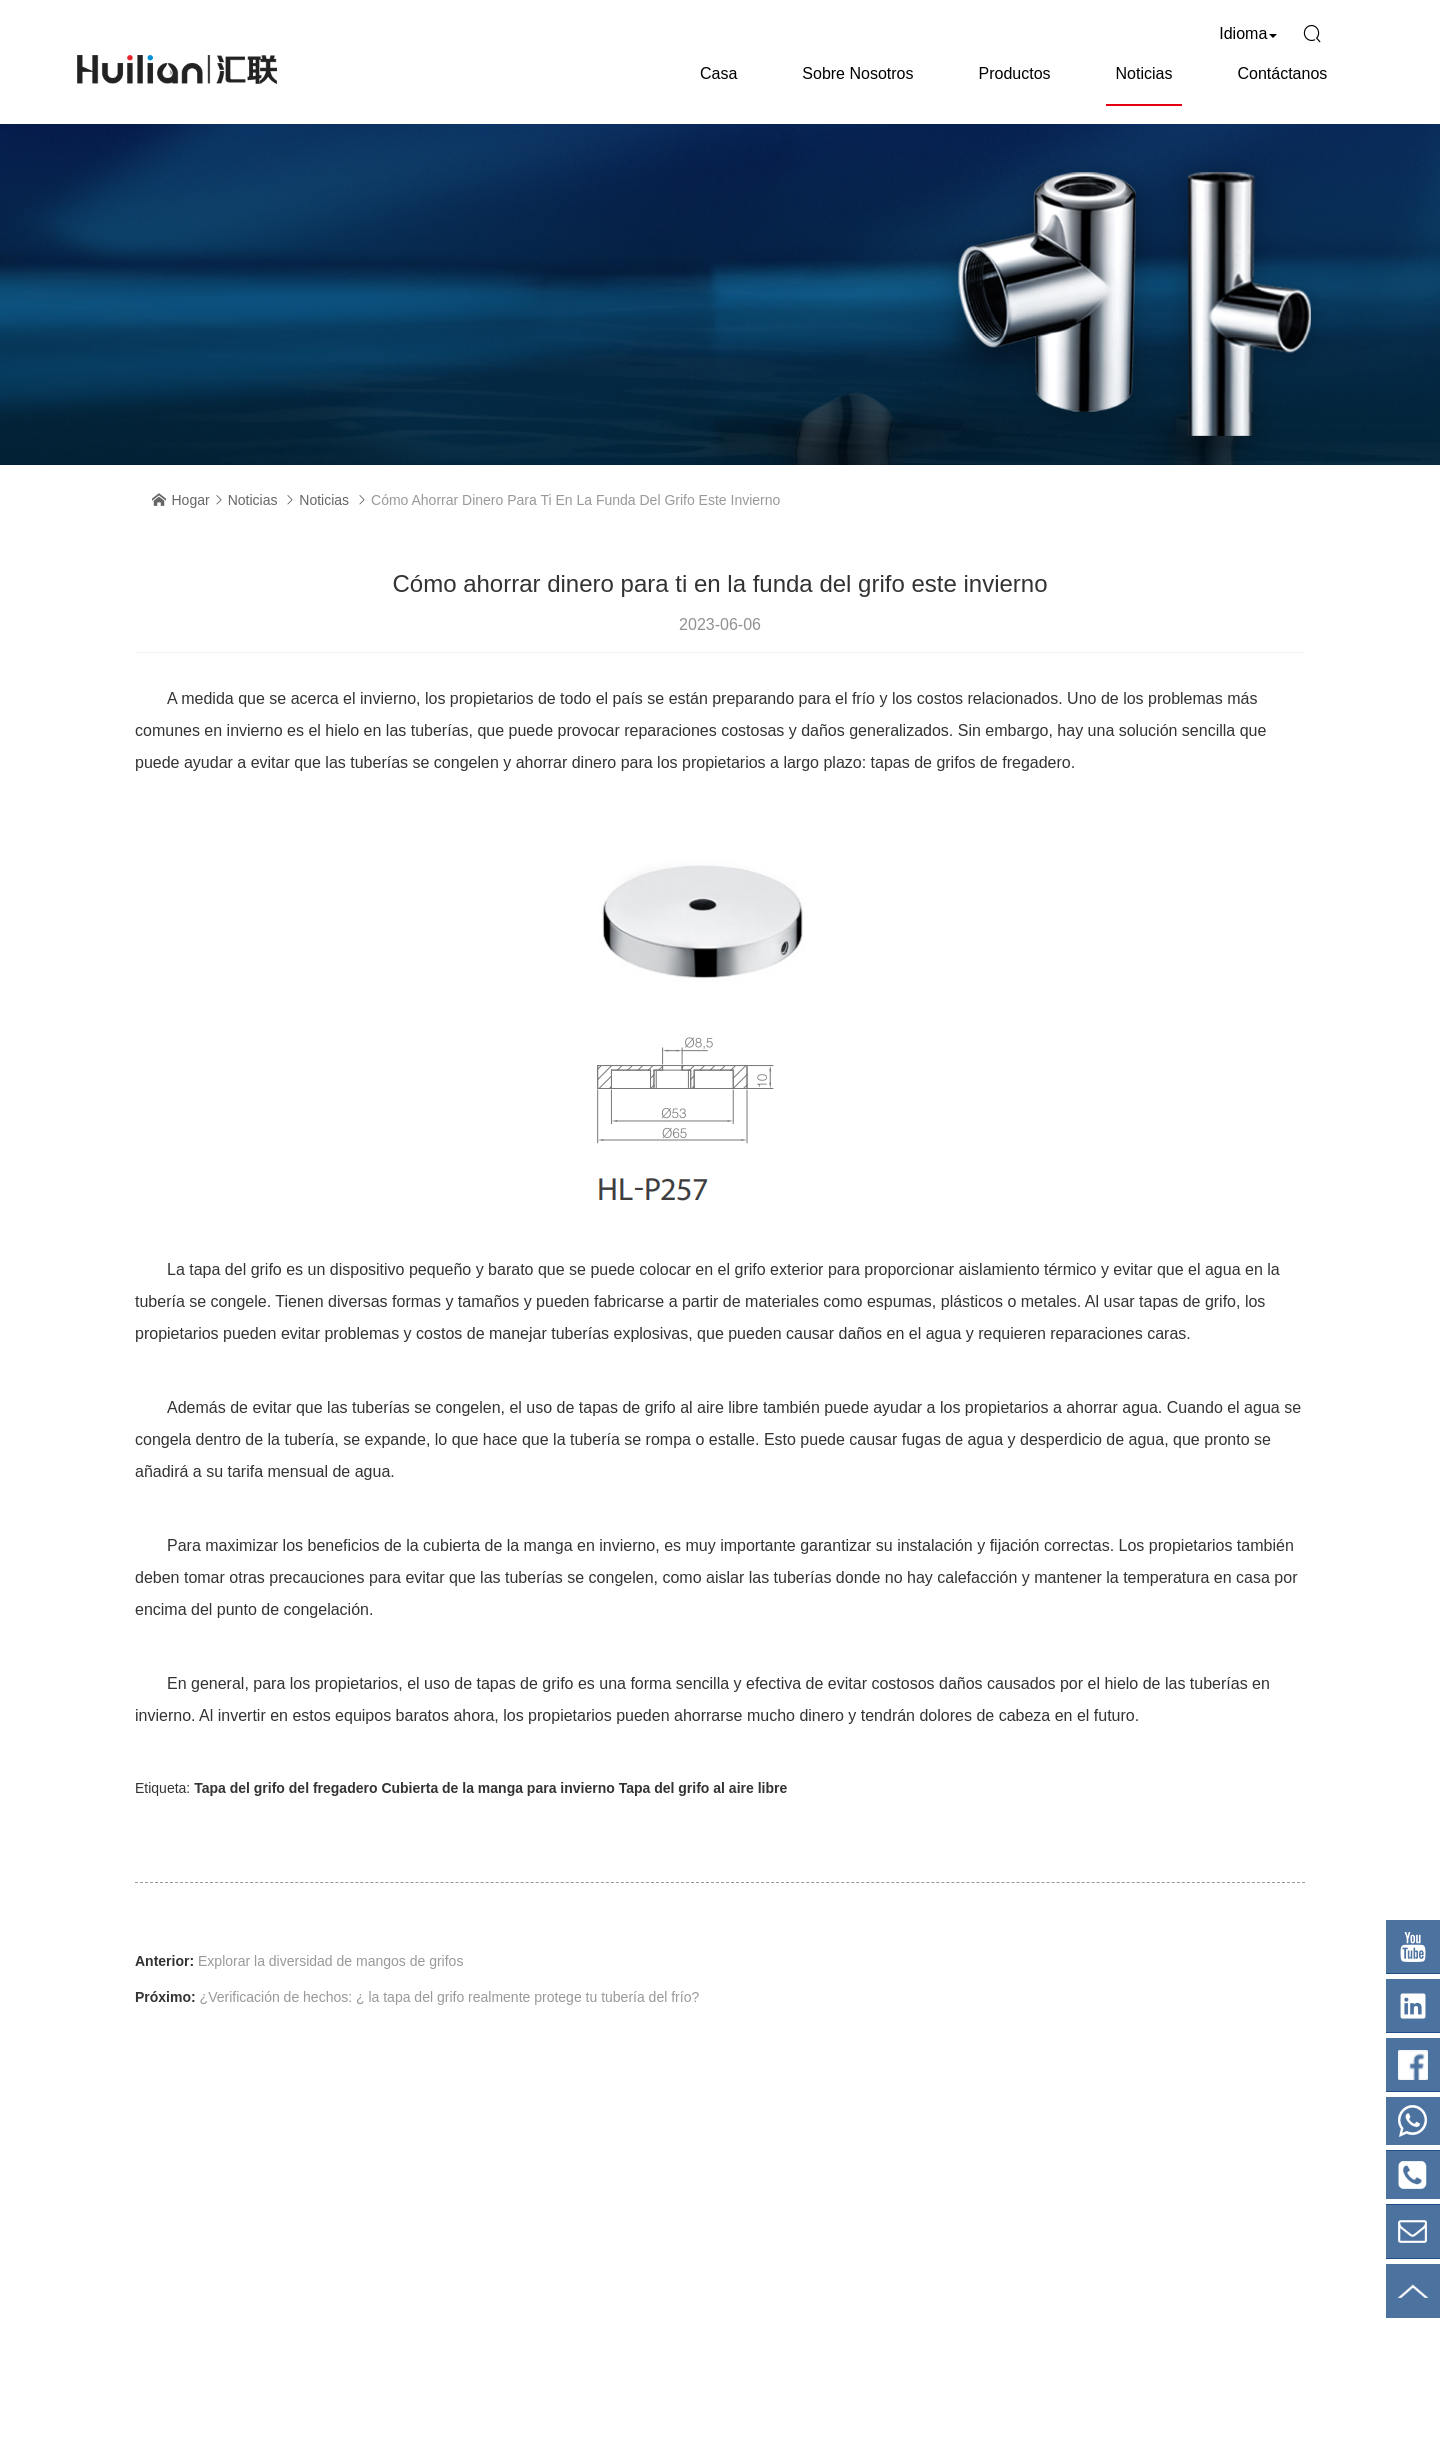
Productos (1014, 73)
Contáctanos (1282, 73)
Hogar (191, 500)
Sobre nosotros (857, 73)
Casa (718, 73)
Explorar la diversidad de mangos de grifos (330, 1961)
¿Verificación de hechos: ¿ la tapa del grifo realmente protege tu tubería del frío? (450, 1997)
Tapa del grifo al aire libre (703, 1788)
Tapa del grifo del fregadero (285, 1788)
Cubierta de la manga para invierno (497, 1788)
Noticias (1144, 73)
